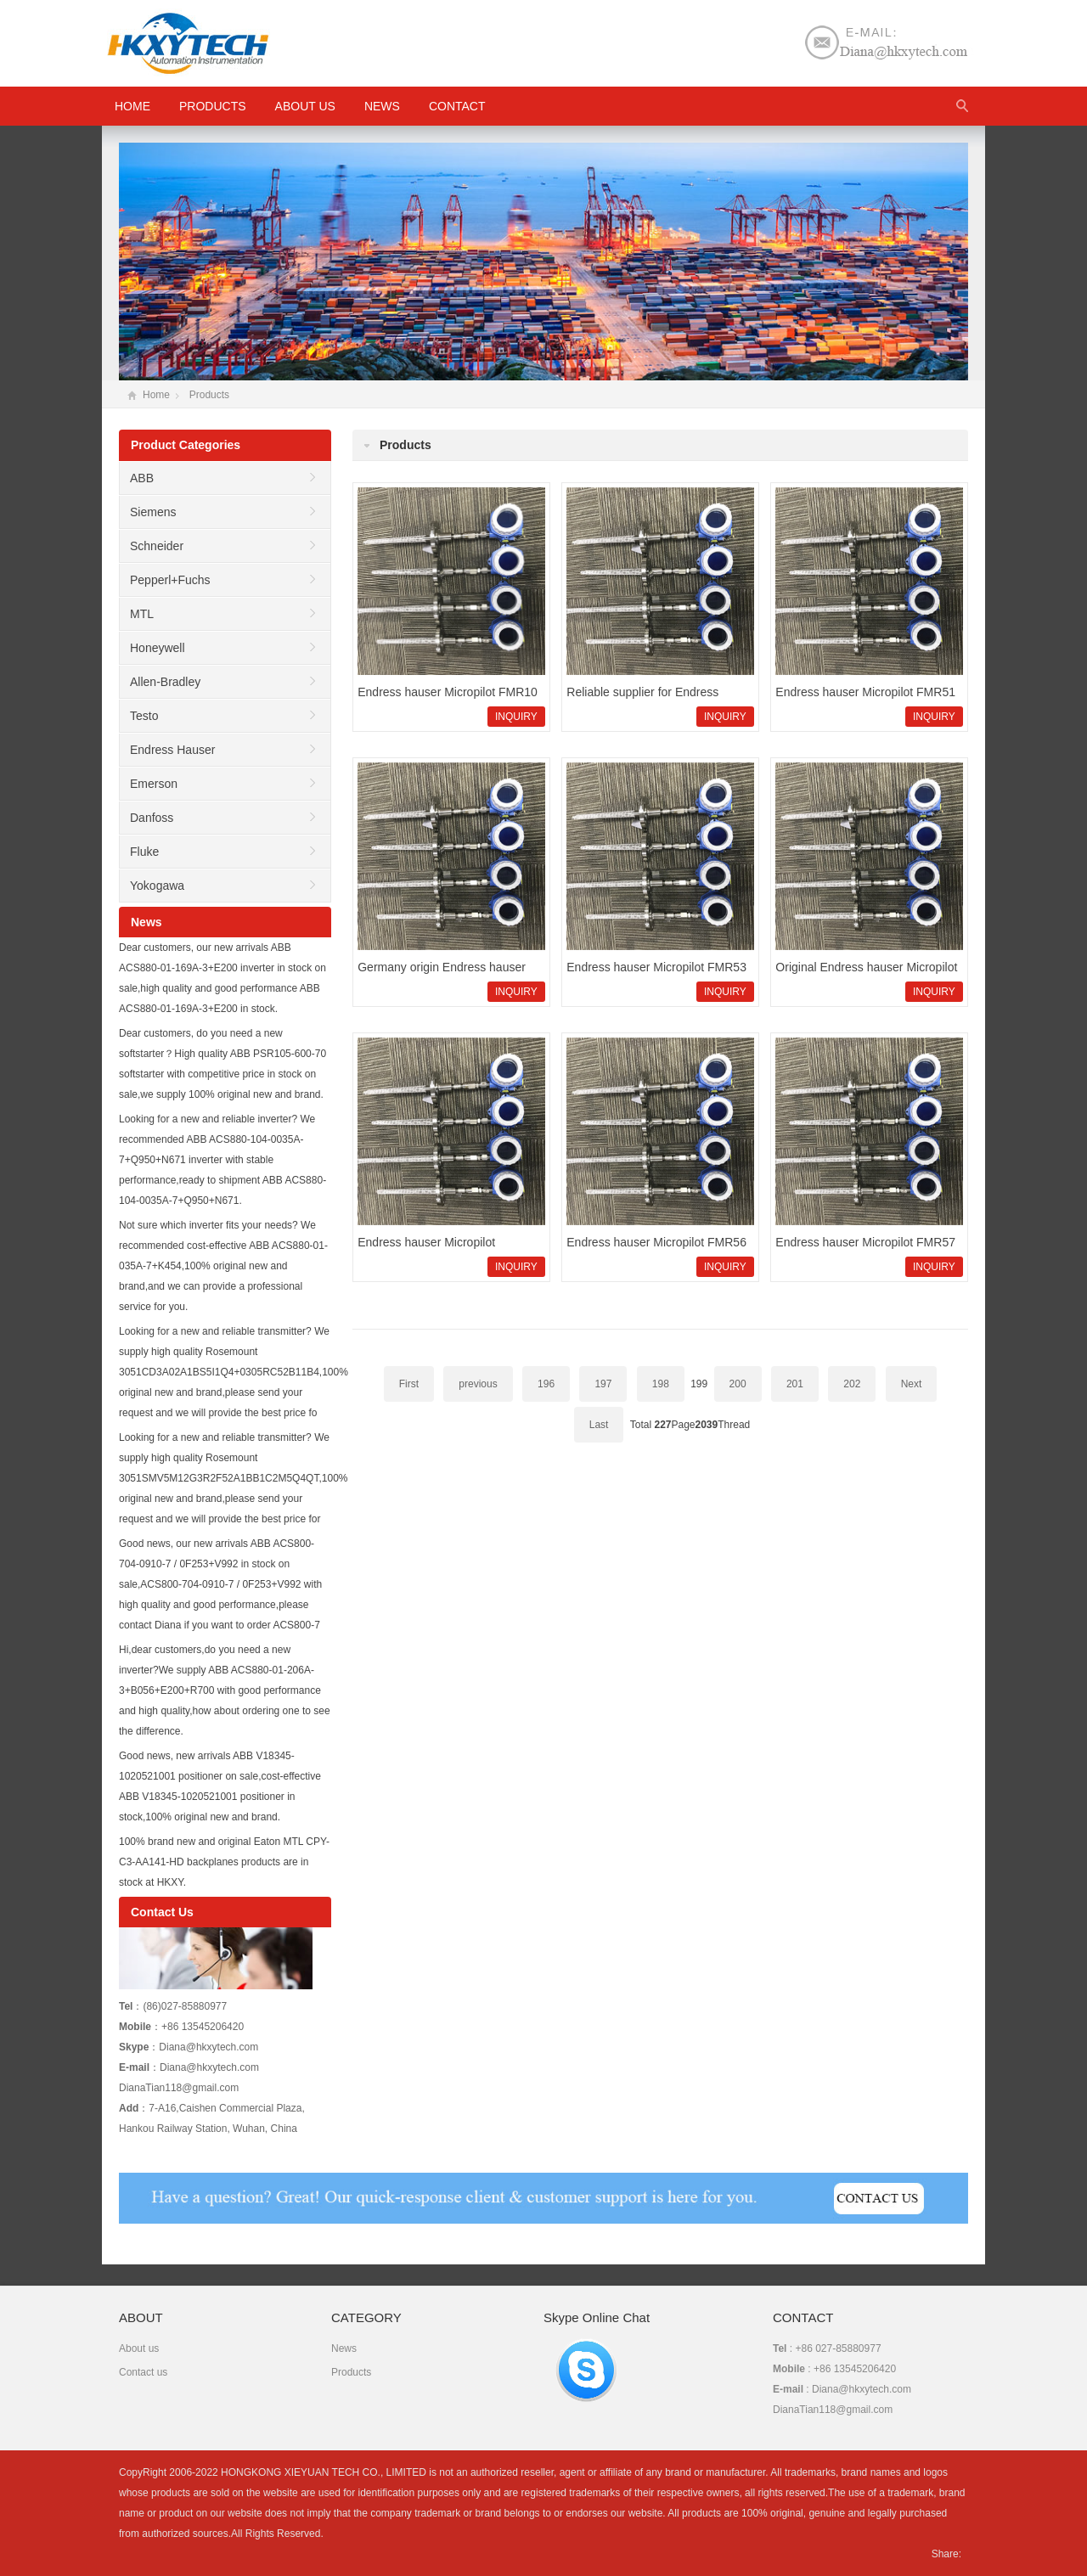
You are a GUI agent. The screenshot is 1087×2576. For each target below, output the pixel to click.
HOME (132, 106)
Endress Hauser (172, 749)
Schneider (156, 546)
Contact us (143, 2372)
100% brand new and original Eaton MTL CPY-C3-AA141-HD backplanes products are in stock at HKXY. (224, 1862)
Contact (457, 106)
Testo (144, 716)
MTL (142, 614)
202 (851, 1384)
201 (794, 1384)
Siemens (153, 512)
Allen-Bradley (165, 682)
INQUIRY (516, 717)
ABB (142, 478)
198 (660, 1384)
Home (156, 395)
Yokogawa (157, 885)
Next (911, 1384)
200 (737, 1384)
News (382, 106)
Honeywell (157, 648)
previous (478, 1384)
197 (602, 1384)
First (409, 1384)
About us (305, 106)
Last (599, 1425)
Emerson (153, 783)
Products (212, 106)
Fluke (144, 851)
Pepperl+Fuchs (170, 580)
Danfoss (151, 817)
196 (546, 1384)
